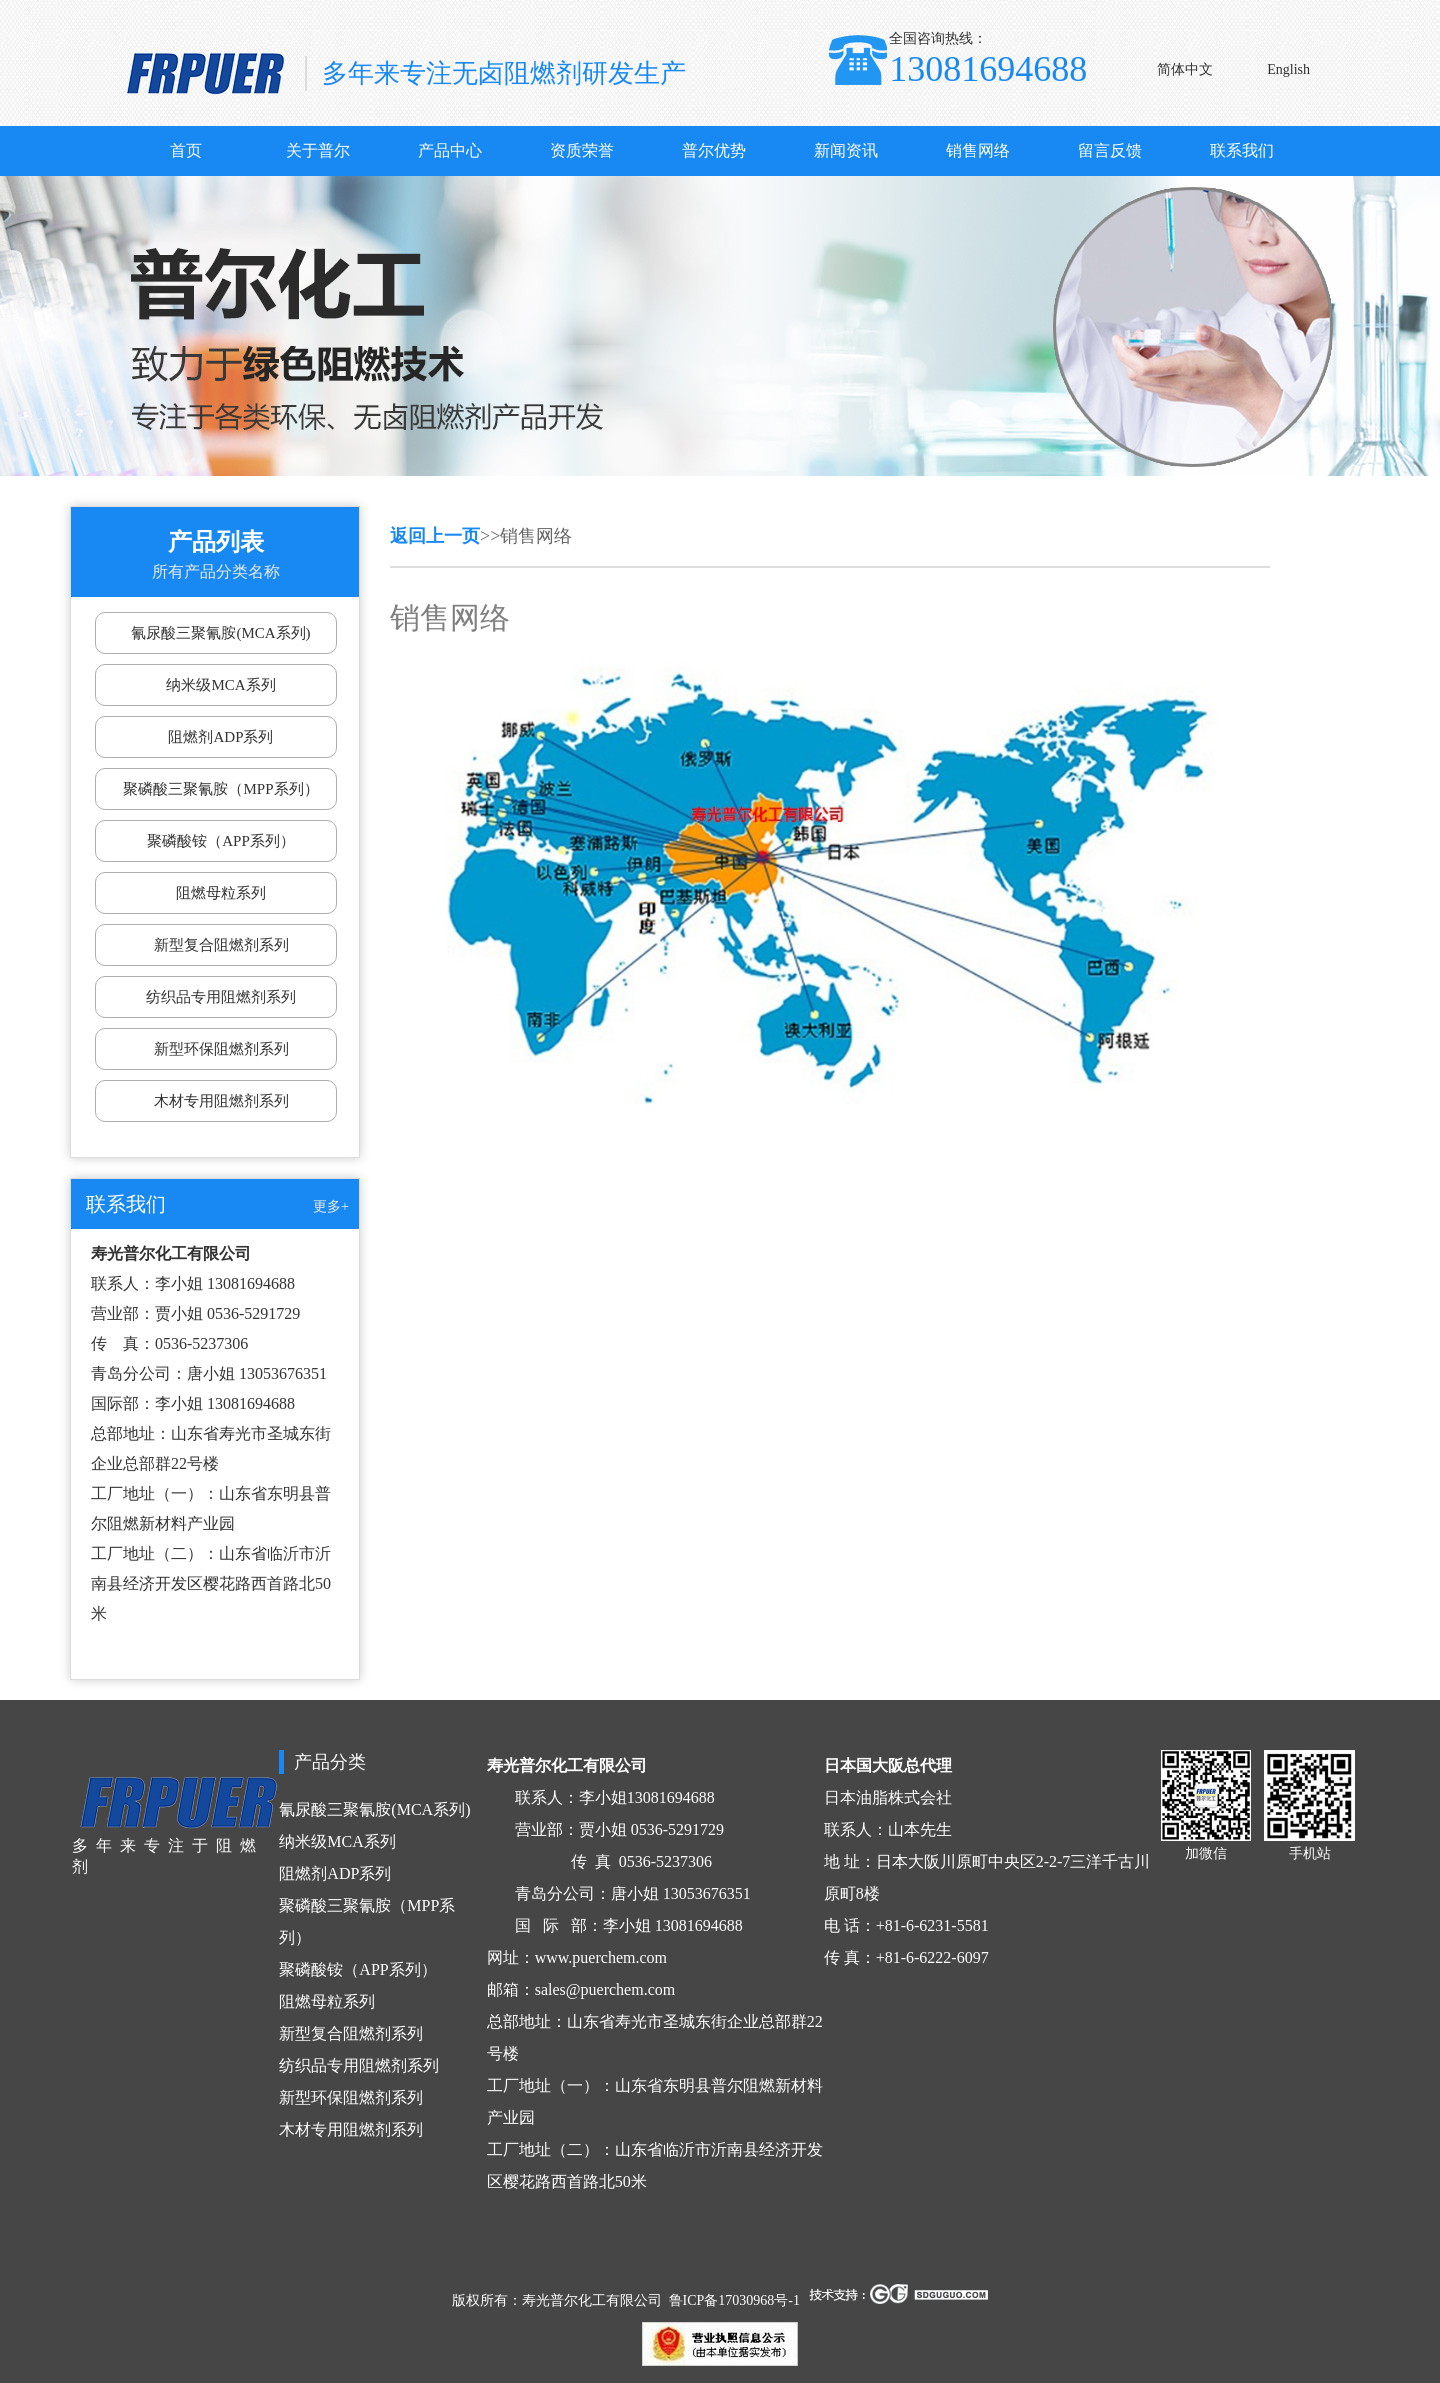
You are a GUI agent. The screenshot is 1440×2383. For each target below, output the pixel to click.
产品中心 (450, 150)
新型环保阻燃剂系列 (221, 1049)
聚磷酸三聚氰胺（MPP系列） (220, 789)
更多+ (331, 1206)
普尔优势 (714, 150)
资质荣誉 (582, 150)
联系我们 (1242, 150)
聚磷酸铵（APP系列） (221, 841)
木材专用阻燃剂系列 (221, 1101)
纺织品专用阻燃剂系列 (221, 997)
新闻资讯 (846, 150)
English (1288, 69)
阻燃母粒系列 (221, 893)
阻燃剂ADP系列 (220, 737)
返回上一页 (435, 536)
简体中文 (1185, 69)
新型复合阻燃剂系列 (221, 945)
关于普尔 (318, 150)
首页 (186, 150)
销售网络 (978, 150)
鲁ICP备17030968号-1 (734, 2300)
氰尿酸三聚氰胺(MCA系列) (220, 633)
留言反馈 (1110, 150)
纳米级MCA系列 (220, 685)
